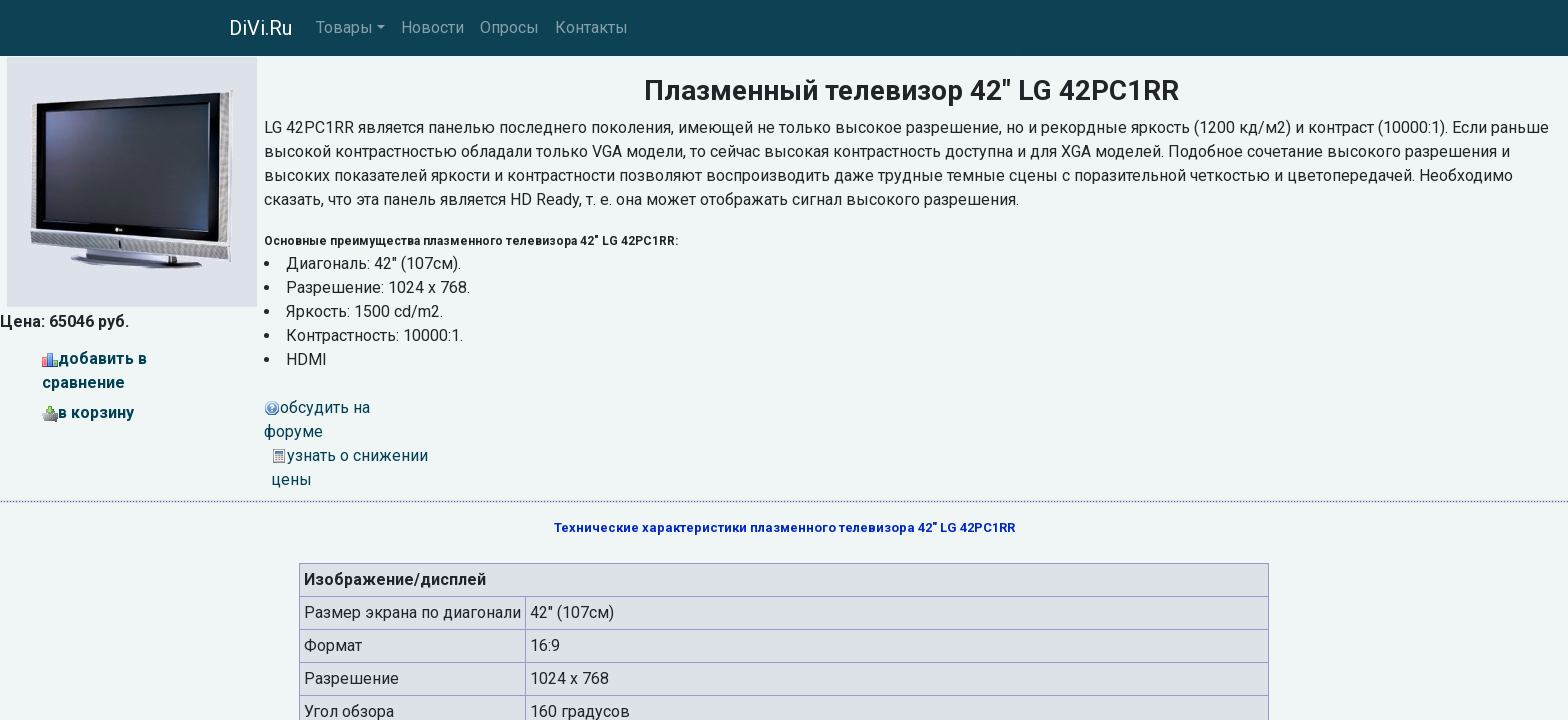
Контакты (591, 27)
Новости (432, 27)
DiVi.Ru (260, 28)
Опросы (509, 27)
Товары (344, 27)
